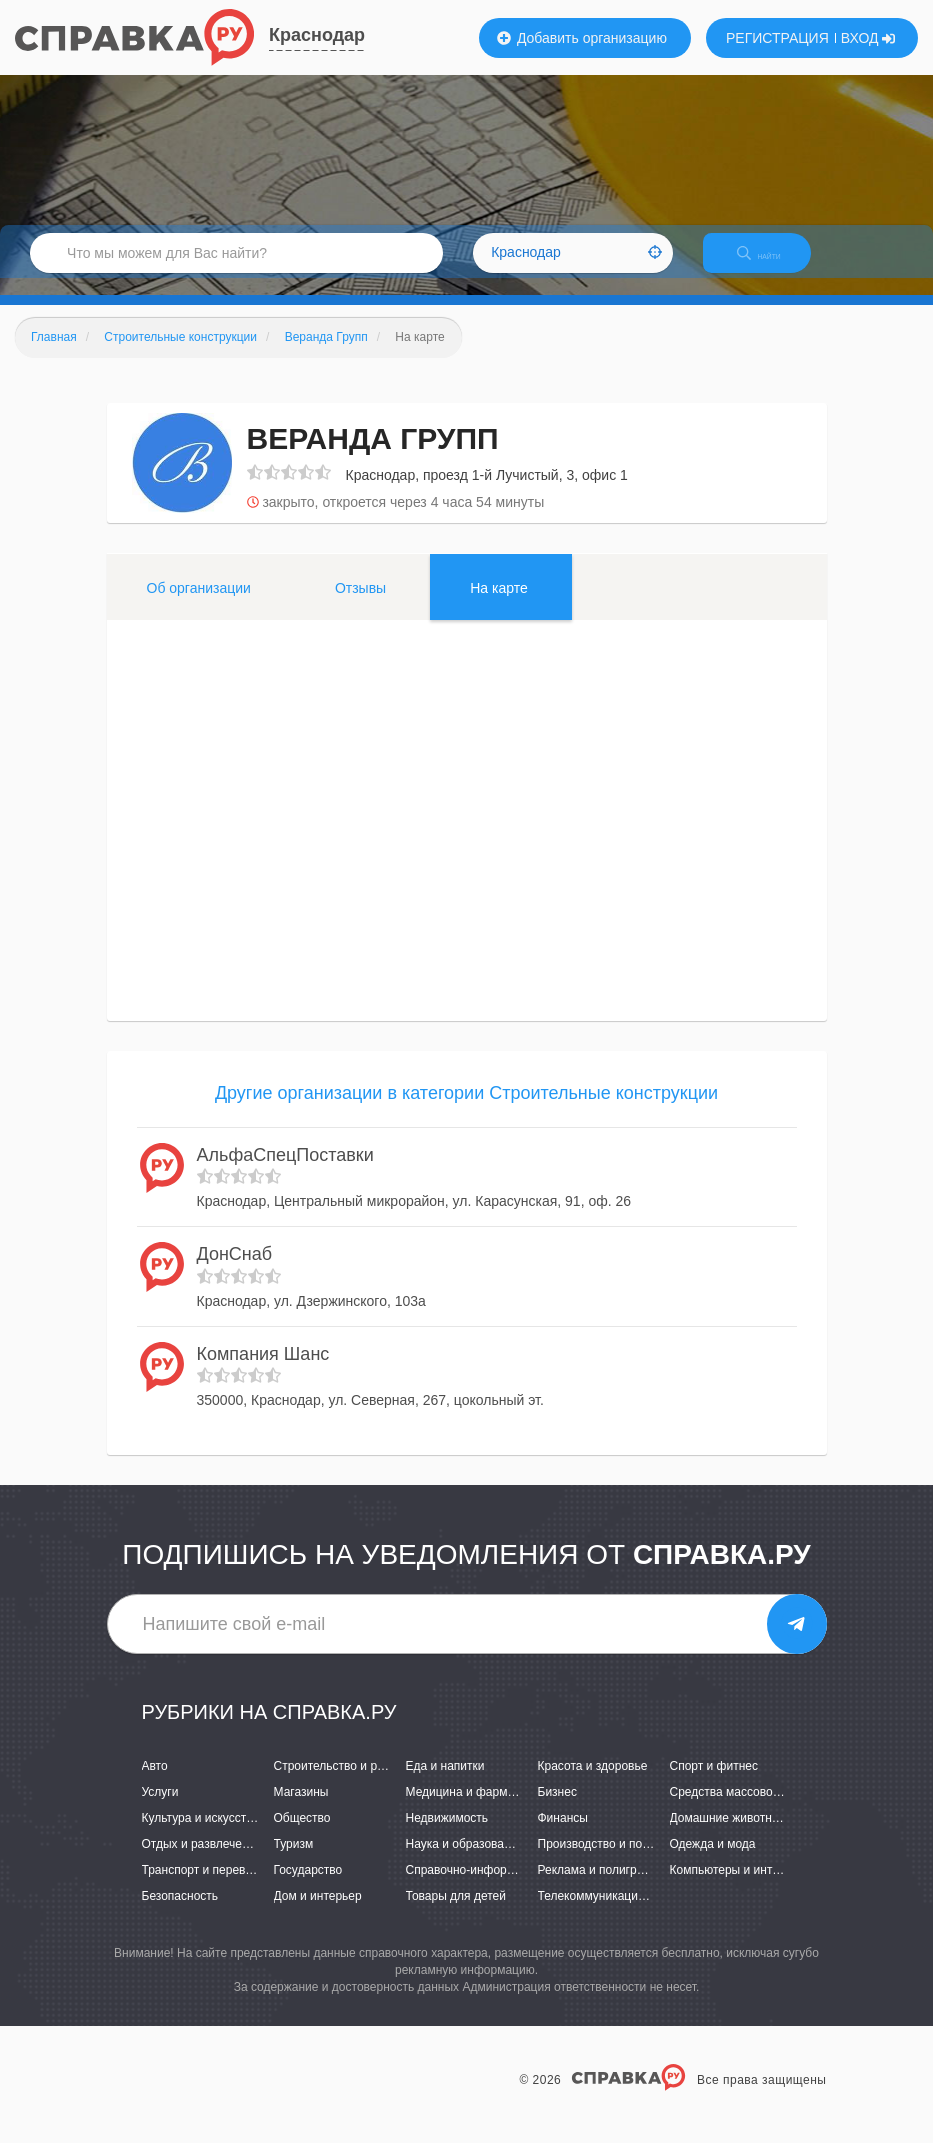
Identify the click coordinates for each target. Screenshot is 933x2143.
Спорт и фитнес (714, 1783)
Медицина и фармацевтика (482, 1809)
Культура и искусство (201, 1835)
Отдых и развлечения (202, 1861)
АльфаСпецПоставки (285, 1172)
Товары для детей (456, 1914)
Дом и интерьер (318, 1914)
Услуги (160, 1809)
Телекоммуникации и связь (613, 1914)
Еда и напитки (445, 1783)
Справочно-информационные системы (514, 1888)
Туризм (294, 1861)
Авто (155, 1783)
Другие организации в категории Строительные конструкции (466, 1110)
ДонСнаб (235, 1271)
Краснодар (317, 35)
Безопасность (180, 1914)
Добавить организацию (582, 38)
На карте (499, 605)
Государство (308, 1888)
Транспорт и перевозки (206, 1888)
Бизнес (557, 1809)
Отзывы (360, 605)
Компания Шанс (263, 1371)
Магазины (301, 1809)
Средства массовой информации (762, 1809)
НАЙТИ (773, 264)
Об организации (199, 605)
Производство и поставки (608, 1861)
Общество (302, 1835)
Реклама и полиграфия (602, 1888)
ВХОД (868, 38)
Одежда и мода (713, 1861)
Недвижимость (447, 1835)
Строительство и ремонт (342, 1783)
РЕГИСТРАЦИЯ (777, 38)
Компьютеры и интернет (737, 1888)
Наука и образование (465, 1861)
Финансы (563, 1835)
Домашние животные (729, 1835)
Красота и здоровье (593, 1783)
